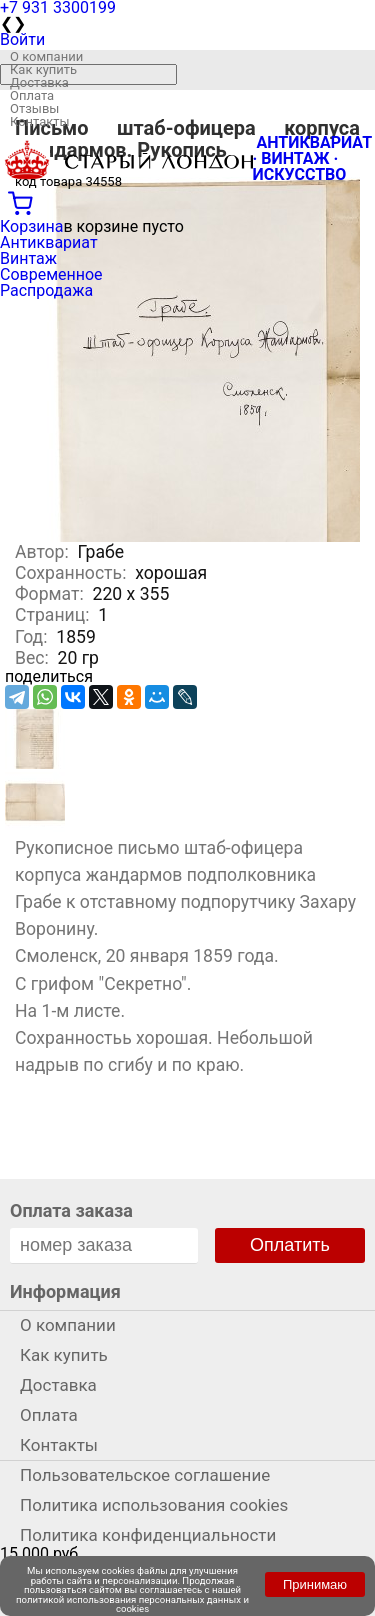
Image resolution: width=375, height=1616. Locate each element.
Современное (51, 274)
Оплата (32, 95)
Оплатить (290, 1245)
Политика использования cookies (154, 1505)
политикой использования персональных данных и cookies (132, 1604)
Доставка (39, 82)
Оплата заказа (71, 1210)
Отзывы (34, 108)
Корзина (31, 226)
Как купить (43, 69)
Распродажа (46, 290)
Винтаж (28, 258)
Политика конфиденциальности (148, 1535)
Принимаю (315, 1584)
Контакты (40, 121)
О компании (46, 56)
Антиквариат (49, 242)
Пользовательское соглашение (145, 1475)
